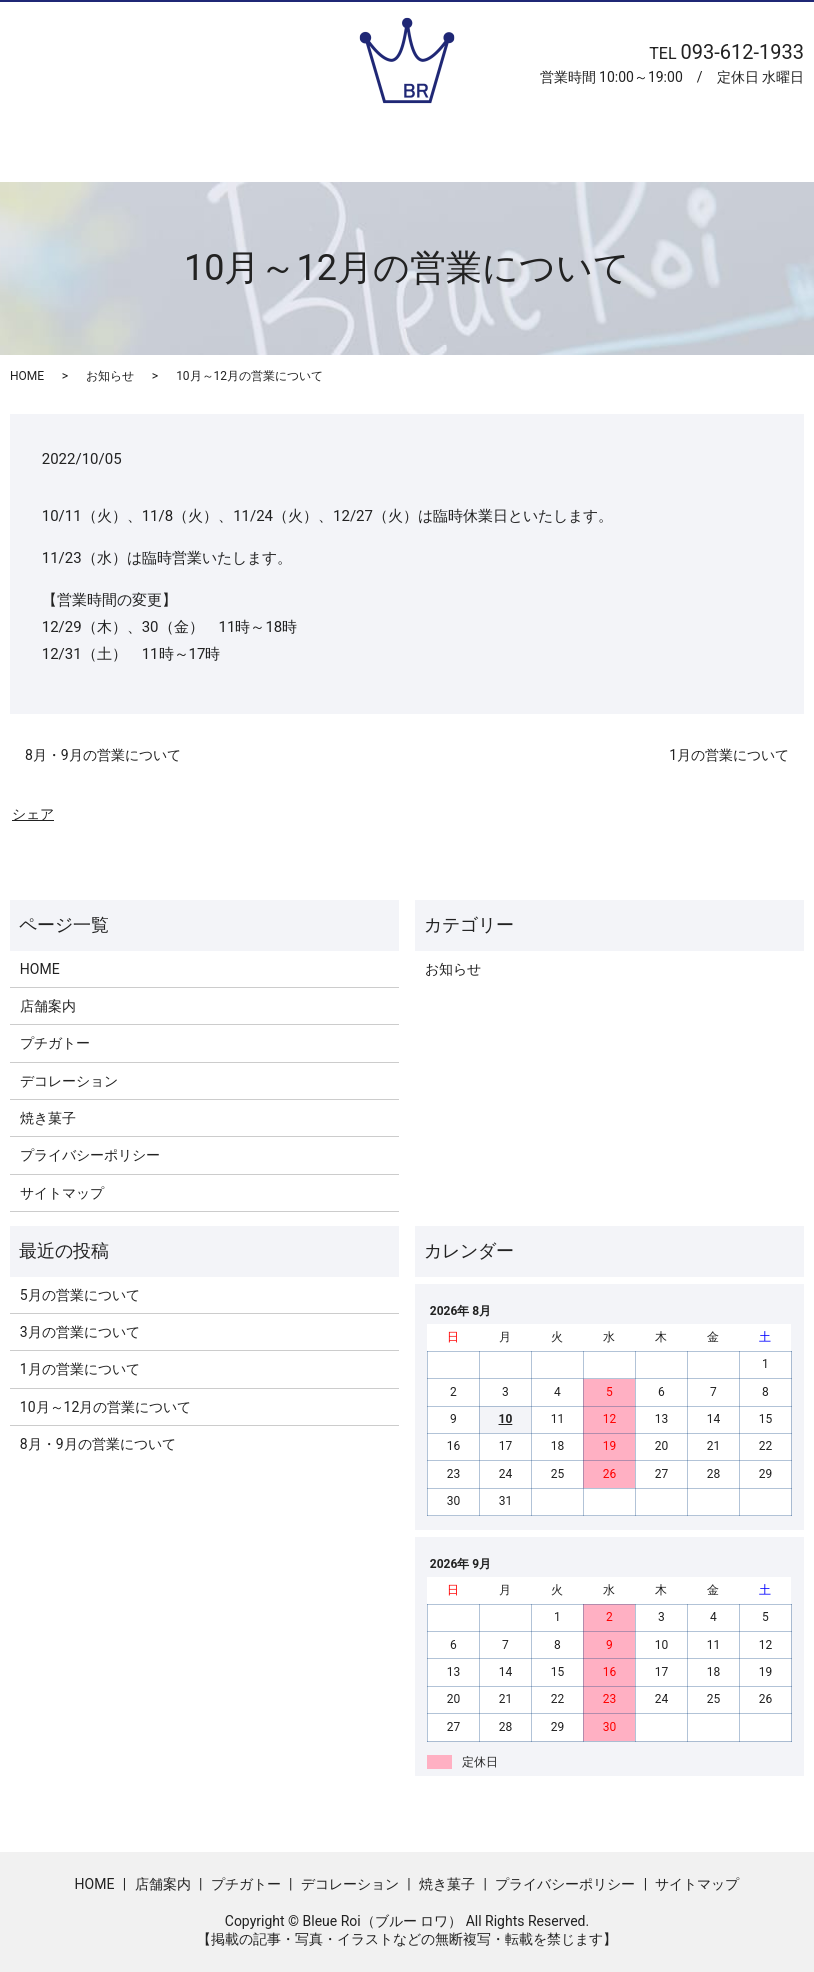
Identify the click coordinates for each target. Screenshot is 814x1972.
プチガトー (352, 149)
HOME (27, 376)
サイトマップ (62, 1193)
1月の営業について (729, 755)
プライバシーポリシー (90, 1155)
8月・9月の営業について (103, 755)
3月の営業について (80, 1332)
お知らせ (110, 376)
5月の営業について (80, 1295)
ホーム (140, 149)
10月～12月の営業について (105, 1407)
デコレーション (486, 149)
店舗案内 (239, 149)
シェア (33, 814)
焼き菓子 (615, 149)
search (707, 140)
